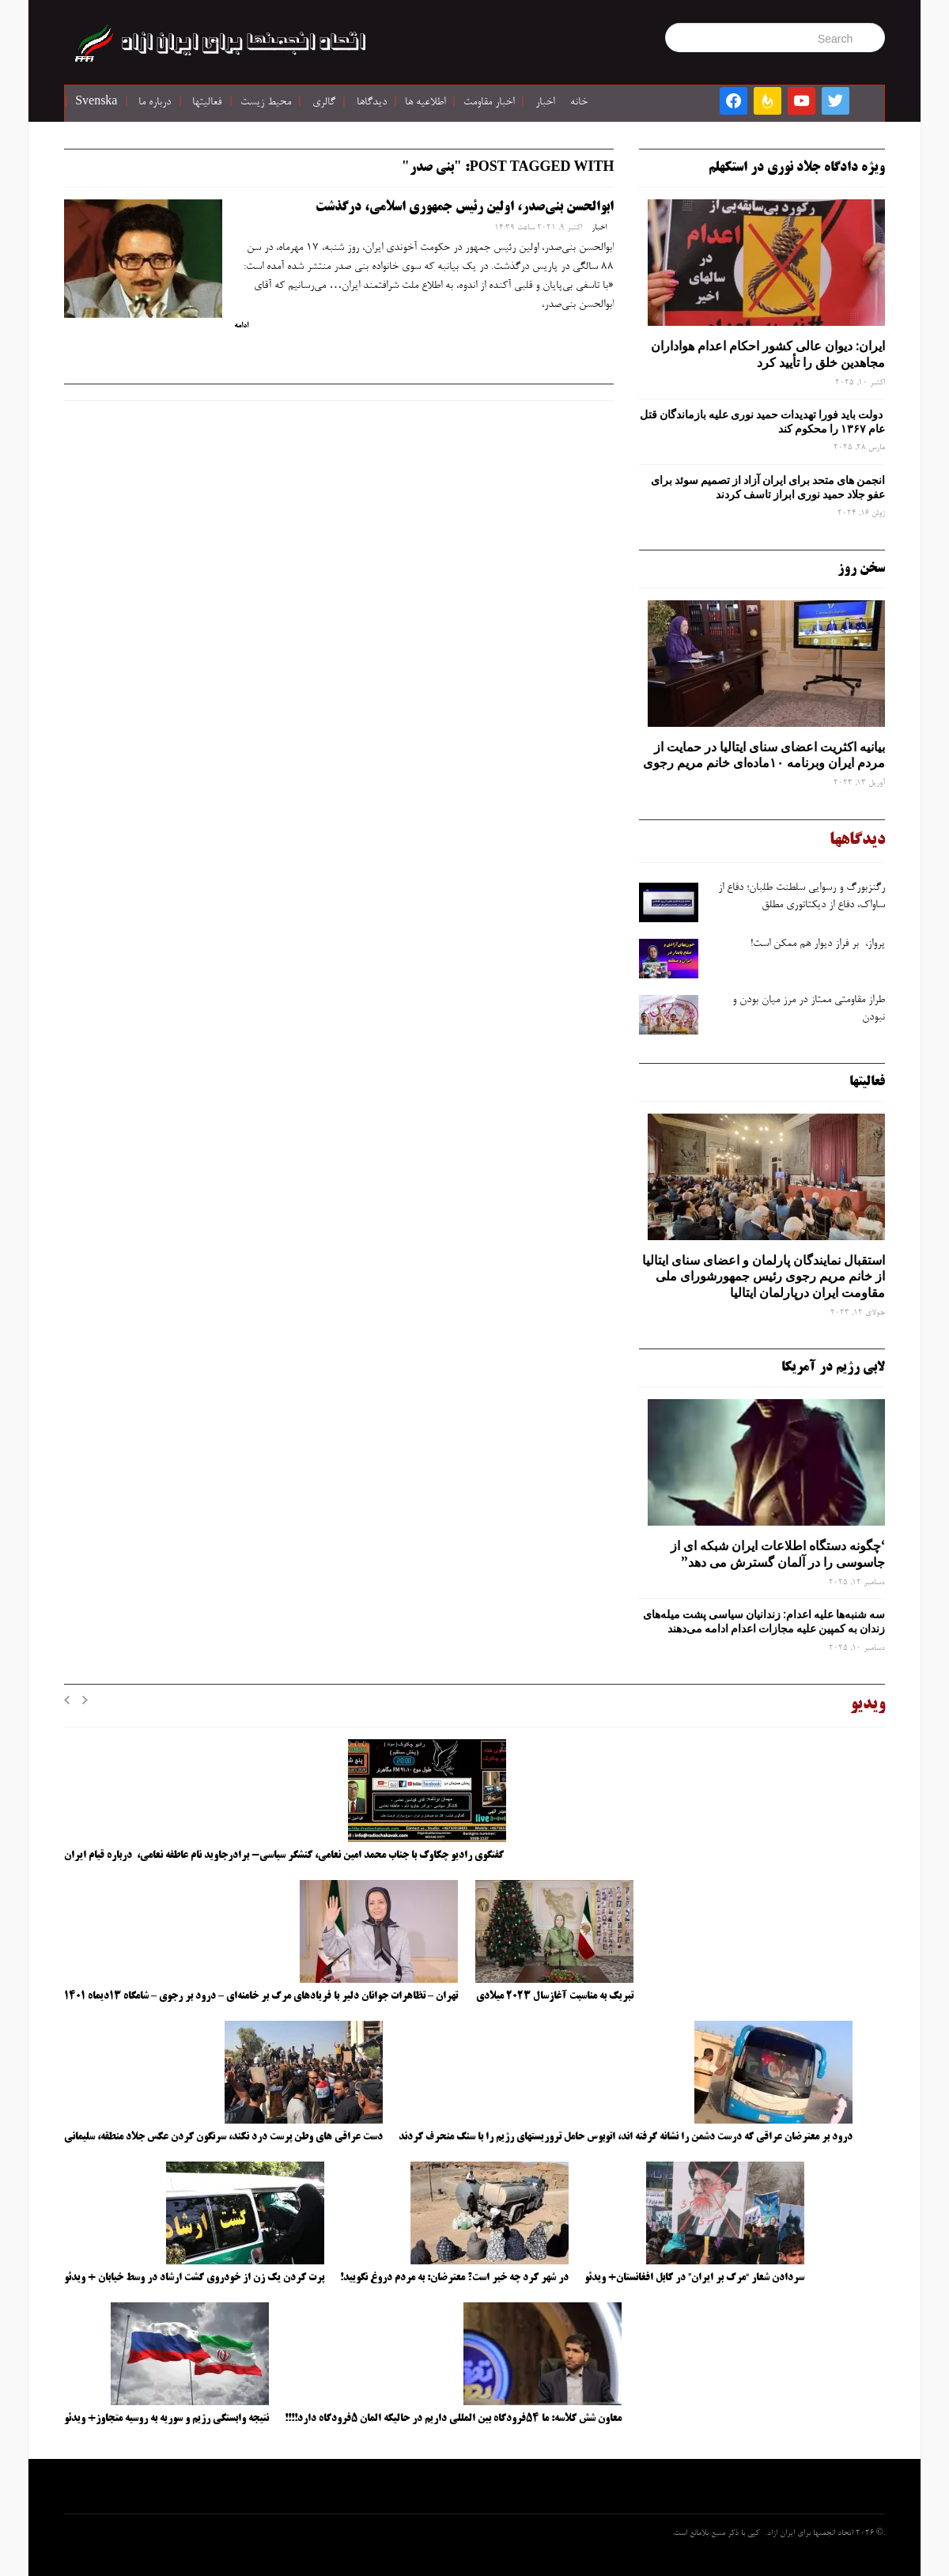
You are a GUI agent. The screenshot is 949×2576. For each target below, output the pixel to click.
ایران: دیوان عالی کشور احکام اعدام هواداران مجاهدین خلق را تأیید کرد (768, 354)
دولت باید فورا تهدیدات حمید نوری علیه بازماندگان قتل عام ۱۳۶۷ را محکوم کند (762, 421)
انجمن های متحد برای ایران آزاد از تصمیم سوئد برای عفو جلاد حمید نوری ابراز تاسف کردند (768, 487)
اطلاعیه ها (425, 102)
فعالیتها (206, 102)
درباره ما (154, 102)
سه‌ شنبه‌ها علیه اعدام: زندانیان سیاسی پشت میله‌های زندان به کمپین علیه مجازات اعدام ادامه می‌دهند (764, 1621)
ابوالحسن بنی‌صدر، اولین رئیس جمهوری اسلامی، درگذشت (465, 207)
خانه (579, 102)
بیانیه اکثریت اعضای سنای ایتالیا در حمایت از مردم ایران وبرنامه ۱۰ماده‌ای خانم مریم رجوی (764, 755)
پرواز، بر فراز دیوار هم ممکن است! (818, 944)
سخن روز (861, 569)
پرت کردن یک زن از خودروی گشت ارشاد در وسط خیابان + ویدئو (194, 2277)
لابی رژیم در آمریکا (833, 1367)
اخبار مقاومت (488, 102)
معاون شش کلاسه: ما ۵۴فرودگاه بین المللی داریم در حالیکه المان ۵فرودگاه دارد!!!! (453, 2418)
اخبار (544, 102)
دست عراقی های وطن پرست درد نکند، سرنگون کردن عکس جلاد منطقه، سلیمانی (223, 2137)
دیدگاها (372, 102)
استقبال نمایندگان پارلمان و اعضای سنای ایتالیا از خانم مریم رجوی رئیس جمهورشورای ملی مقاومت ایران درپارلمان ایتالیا (763, 1276)
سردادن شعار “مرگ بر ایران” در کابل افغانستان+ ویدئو (694, 2277)
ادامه (241, 326)
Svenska (96, 102)
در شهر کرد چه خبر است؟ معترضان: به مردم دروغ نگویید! (454, 2277)
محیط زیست (265, 102)
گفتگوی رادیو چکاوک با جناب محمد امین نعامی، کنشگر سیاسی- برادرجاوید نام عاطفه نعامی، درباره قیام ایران (285, 1855)
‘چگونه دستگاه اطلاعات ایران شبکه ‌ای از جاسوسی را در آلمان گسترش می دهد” (778, 1554)
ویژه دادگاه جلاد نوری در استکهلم (797, 168)
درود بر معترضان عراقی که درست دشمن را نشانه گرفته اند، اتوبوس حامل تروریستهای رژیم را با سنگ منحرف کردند (626, 2137)
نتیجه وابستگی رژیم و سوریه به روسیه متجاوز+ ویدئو (166, 2418)
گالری (323, 102)
